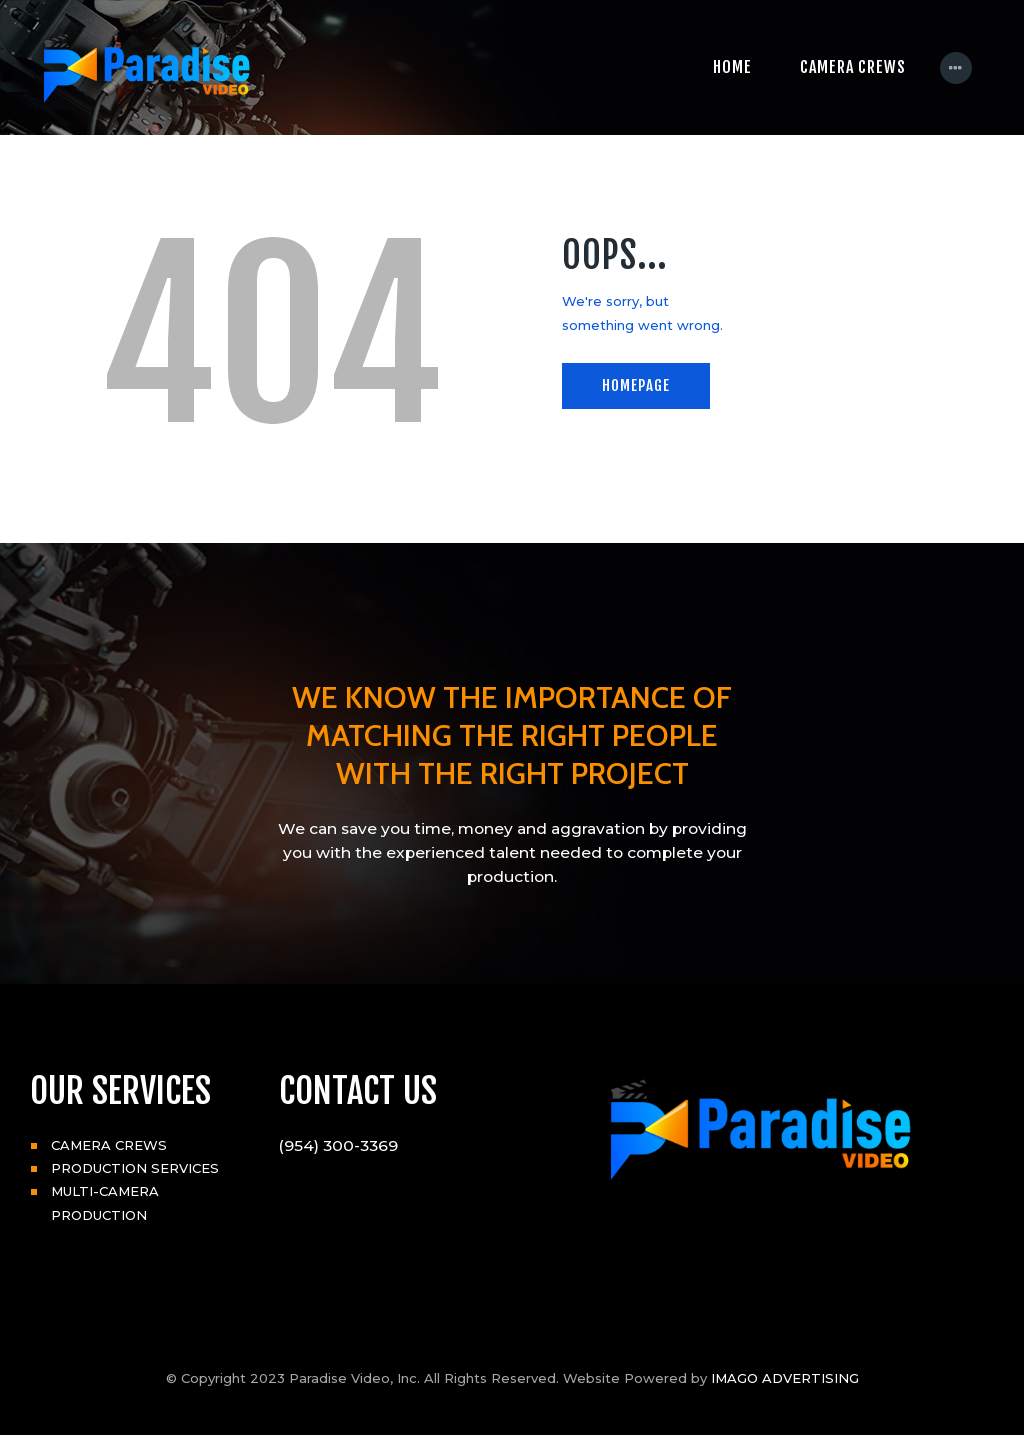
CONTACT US (358, 1091)
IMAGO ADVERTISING (785, 1378)
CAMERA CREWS (109, 1145)
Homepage (636, 385)
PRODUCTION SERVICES (135, 1168)
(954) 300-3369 (338, 1145)
